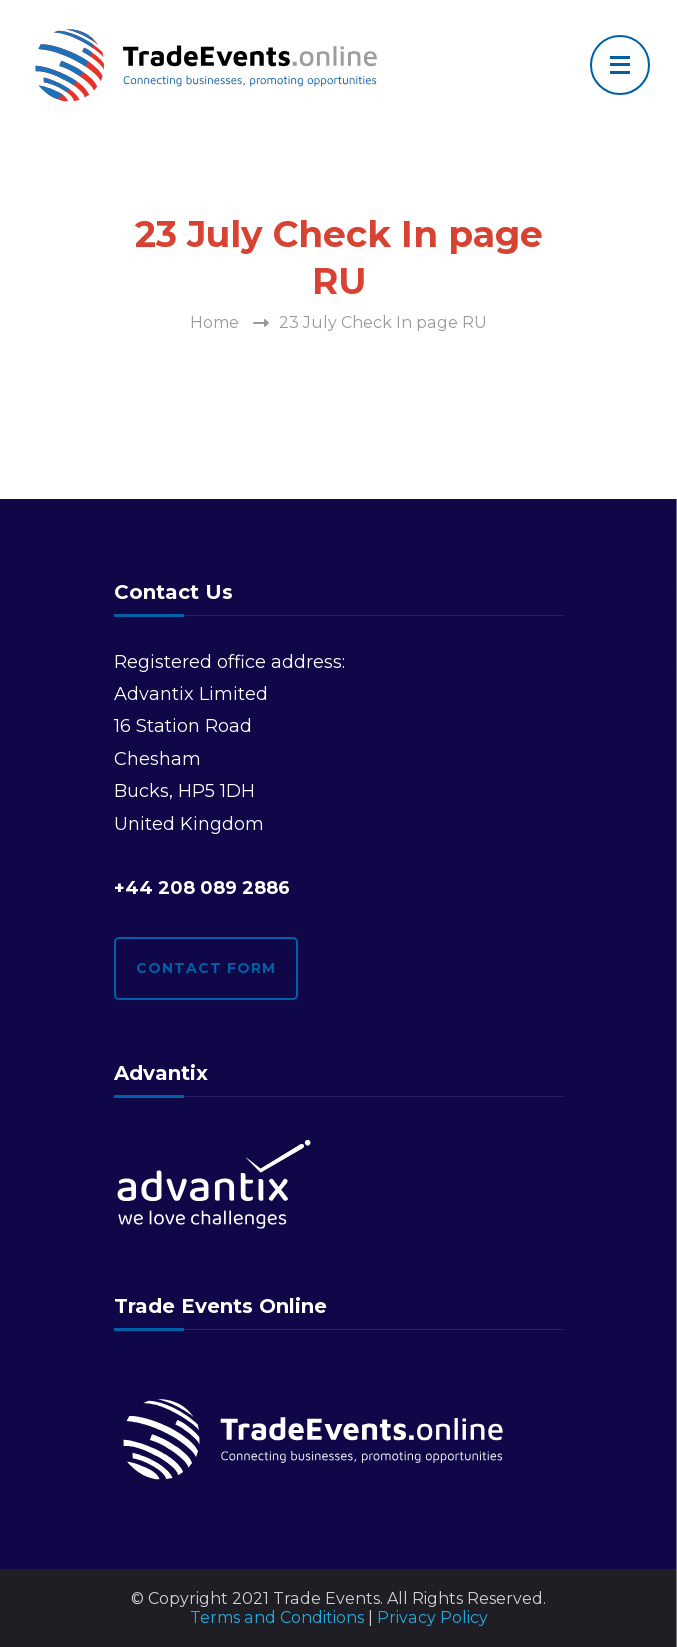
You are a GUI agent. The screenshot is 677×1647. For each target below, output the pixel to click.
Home (214, 322)
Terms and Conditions (277, 1617)
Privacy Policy (432, 1617)
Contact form (206, 968)
